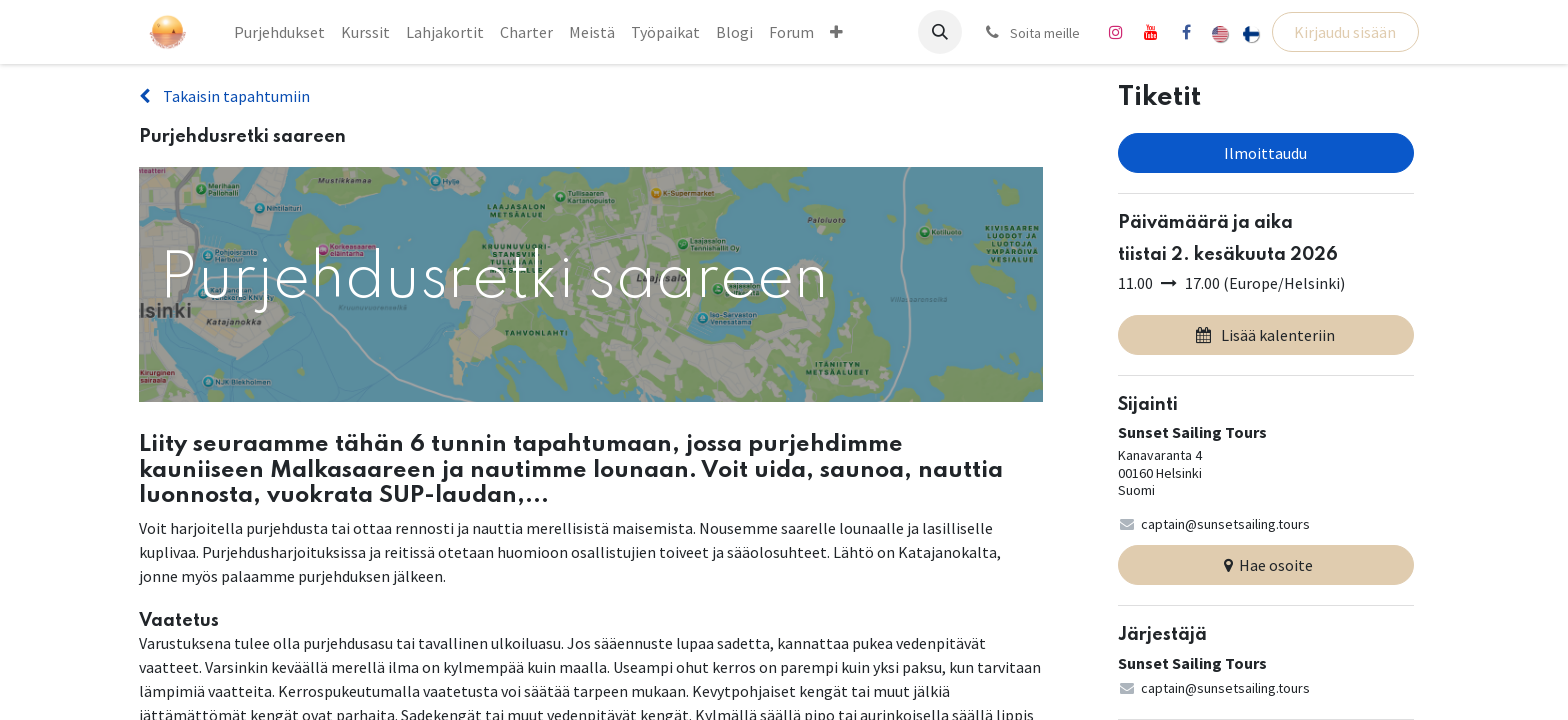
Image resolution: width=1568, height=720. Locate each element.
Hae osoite (1266, 565)
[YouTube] (1151, 32)
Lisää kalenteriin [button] (1265, 335)
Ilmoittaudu (1265, 153)
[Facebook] (1186, 32)
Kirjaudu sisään (1345, 32)
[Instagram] (1116, 32)
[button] (940, 32)
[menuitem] (279, 32)
